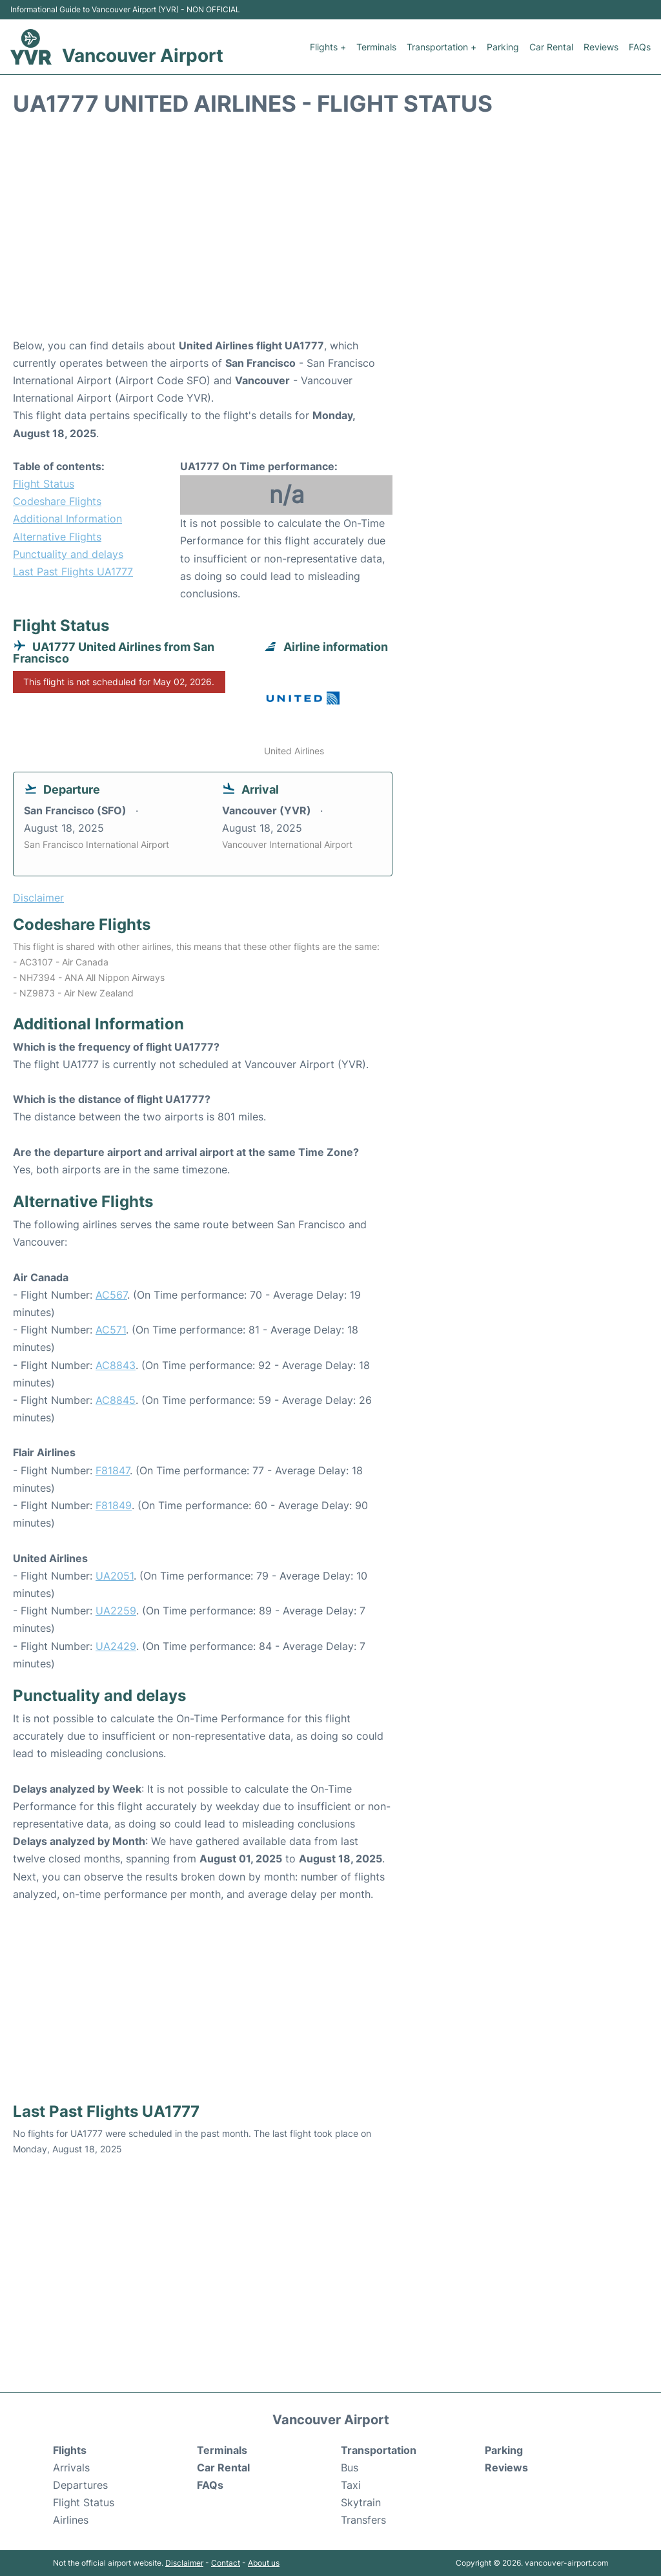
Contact (225, 2563)
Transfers (363, 2519)
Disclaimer (184, 2563)
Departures (80, 2484)
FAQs (640, 46)
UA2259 (116, 1610)
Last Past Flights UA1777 (73, 571)
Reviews (601, 46)
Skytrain (361, 2502)
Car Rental (551, 46)
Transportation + (441, 46)
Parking (503, 46)
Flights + (328, 46)
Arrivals (71, 2467)
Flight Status (43, 483)
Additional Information (67, 518)
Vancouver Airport (142, 55)
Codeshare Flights (57, 501)
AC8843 (116, 1365)
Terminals (376, 46)
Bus (349, 2467)
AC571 (111, 1329)
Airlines (70, 2519)
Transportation (378, 2450)
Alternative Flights (57, 536)
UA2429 (116, 1646)
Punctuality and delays (68, 554)
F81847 (113, 1470)
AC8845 (116, 1400)
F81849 (114, 1505)
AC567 (111, 1294)
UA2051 (115, 1575)
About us (264, 2563)
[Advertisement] (330, 233)
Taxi (351, 2484)
